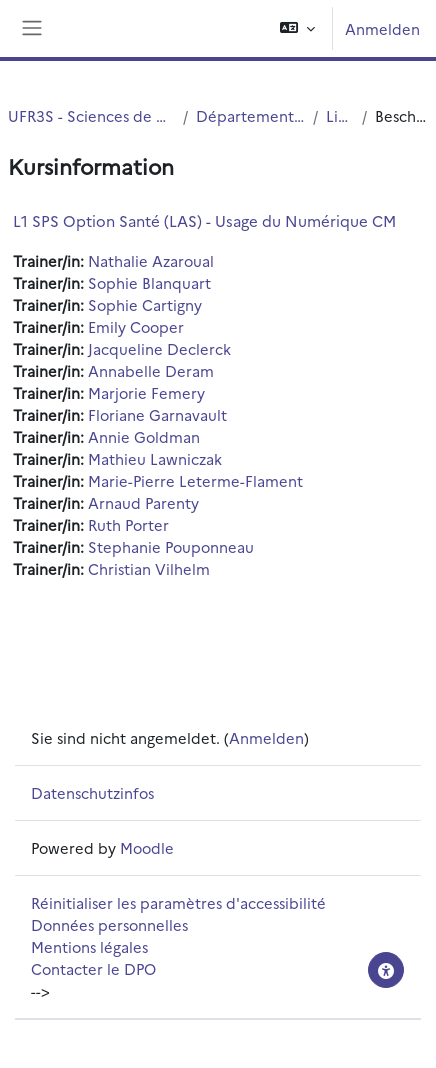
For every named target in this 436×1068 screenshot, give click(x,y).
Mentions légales (89, 946)
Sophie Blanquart (149, 282)
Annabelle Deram (151, 370)
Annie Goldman (144, 436)
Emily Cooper (136, 326)
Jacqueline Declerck (159, 348)
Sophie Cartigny (145, 304)
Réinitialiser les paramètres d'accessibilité (178, 902)
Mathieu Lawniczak (155, 458)
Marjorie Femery (146, 392)
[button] (297, 28)
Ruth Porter (128, 524)
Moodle (147, 847)
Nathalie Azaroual (151, 260)
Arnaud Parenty (143, 502)
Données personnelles (109, 924)
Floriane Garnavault (157, 414)
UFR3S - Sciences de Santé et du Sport (91, 115)
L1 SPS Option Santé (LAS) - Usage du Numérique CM (204, 220)
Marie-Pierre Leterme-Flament (195, 480)
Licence (340, 115)
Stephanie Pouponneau (171, 546)
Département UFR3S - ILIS (250, 115)
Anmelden (382, 28)
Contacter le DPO (93, 968)
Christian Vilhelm (149, 568)
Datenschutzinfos (92, 792)
